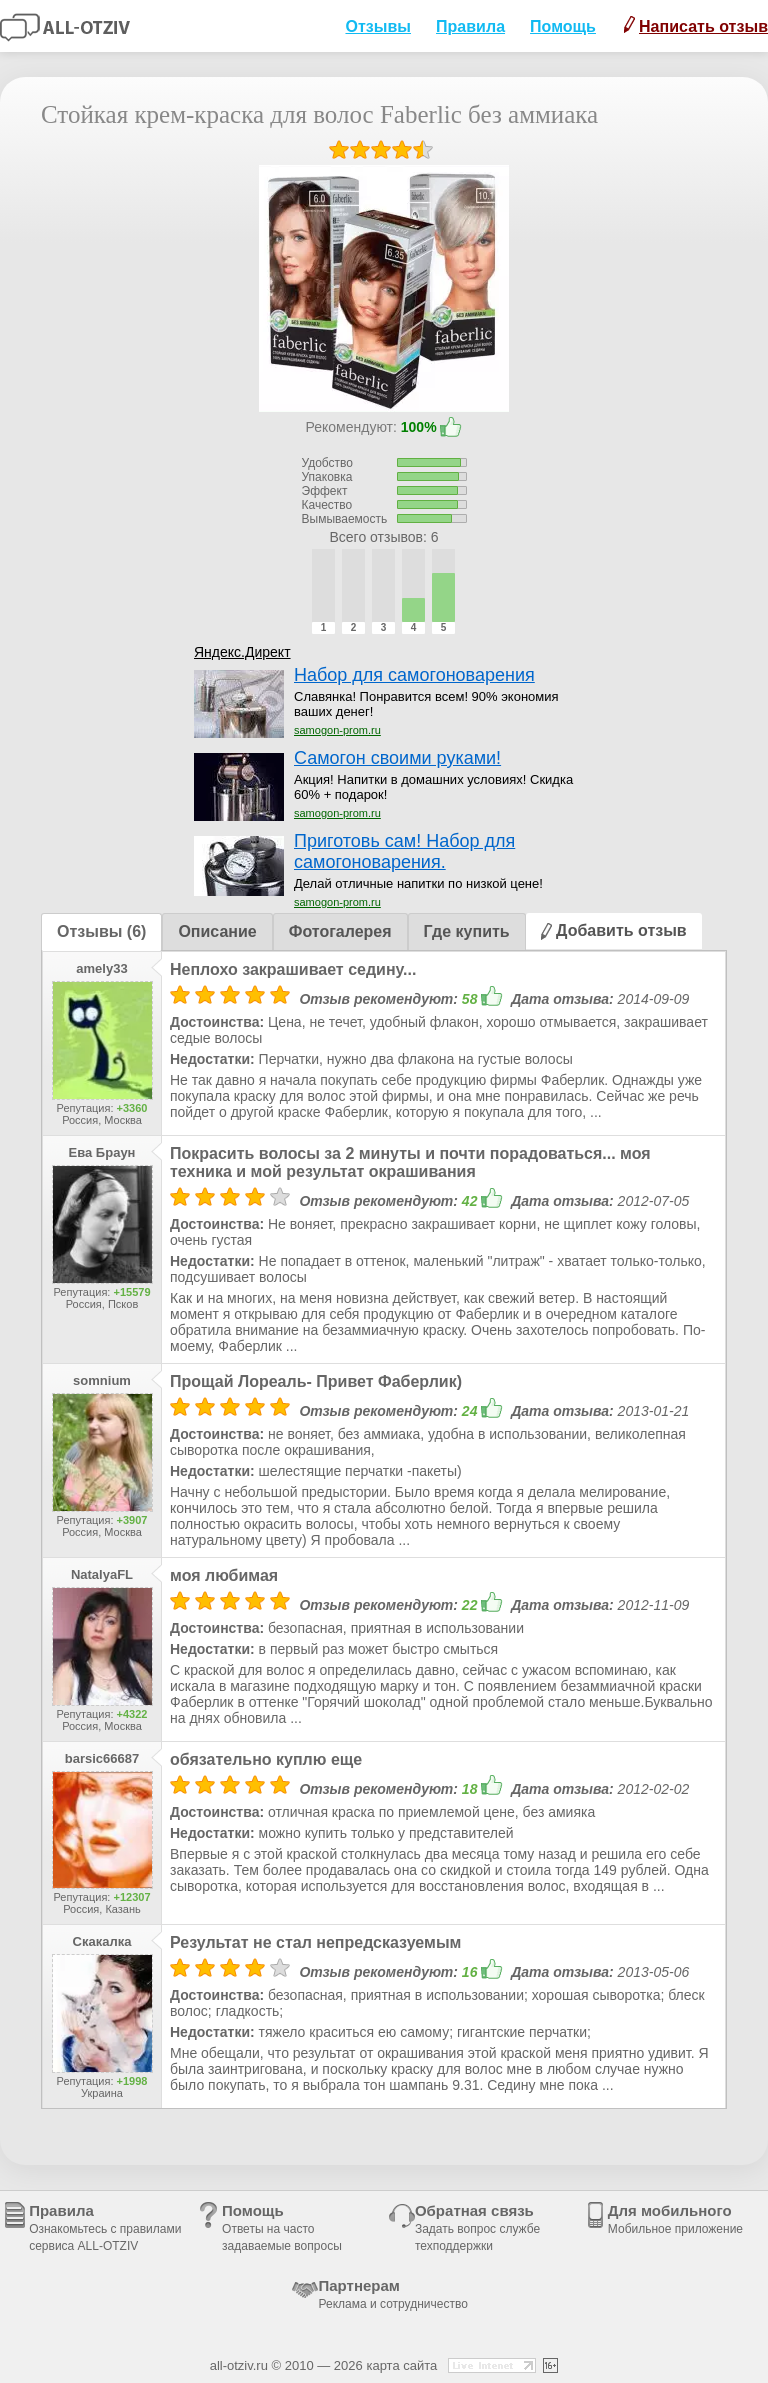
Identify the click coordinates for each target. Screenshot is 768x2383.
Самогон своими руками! (397, 758)
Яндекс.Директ (242, 652)
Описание (217, 931)
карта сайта (401, 2365)
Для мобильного (675, 2219)
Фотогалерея (340, 931)
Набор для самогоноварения (414, 675)
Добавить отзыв (614, 930)
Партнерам (393, 2294)
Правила (470, 26)
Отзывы (378, 26)
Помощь (563, 26)
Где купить (467, 931)
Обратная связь (477, 2227)
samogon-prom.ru (337, 730)
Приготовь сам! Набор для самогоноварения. (404, 851)
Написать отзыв (696, 25)
